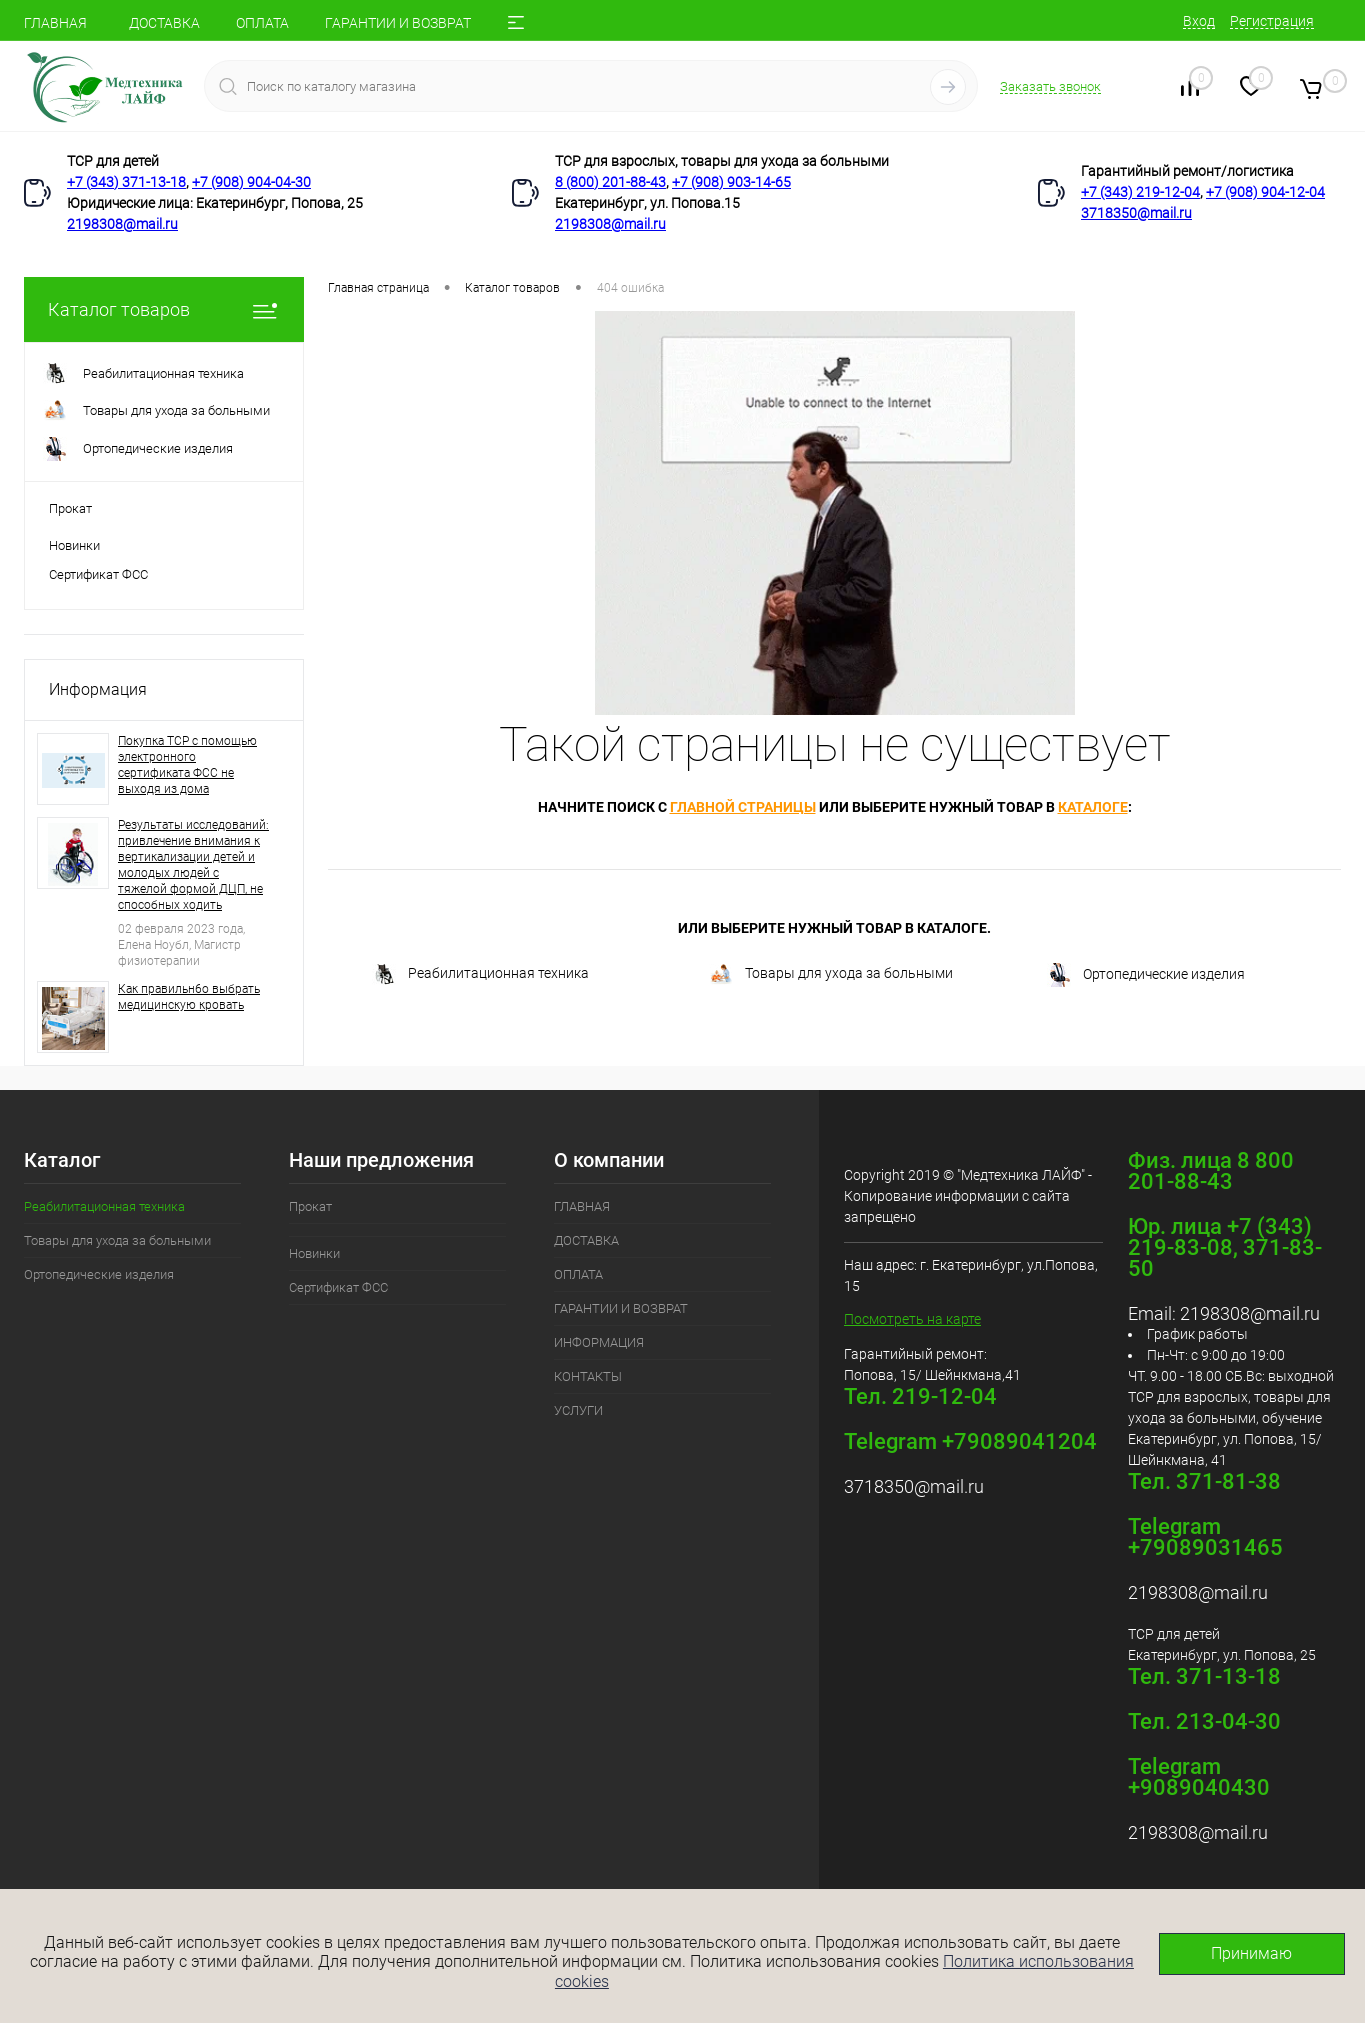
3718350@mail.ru (1136, 213)
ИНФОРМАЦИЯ (599, 1342)
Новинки (74, 545)
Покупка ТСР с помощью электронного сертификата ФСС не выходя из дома (187, 765)
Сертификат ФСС (98, 574)
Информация (98, 689)
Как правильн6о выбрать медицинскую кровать (189, 997)
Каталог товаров (164, 309)
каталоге (1093, 807)
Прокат (70, 508)
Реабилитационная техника (480, 974)
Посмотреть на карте (912, 1319)
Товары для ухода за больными (831, 974)
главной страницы (743, 807)
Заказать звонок (1050, 86)
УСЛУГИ (578, 1410)
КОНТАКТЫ (588, 1376)
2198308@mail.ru (122, 224)
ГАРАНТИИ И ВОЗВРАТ (398, 23)
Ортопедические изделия (1146, 975)
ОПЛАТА (262, 23)
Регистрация (1272, 21)
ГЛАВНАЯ (55, 23)
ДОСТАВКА (164, 23)
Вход (1199, 21)
